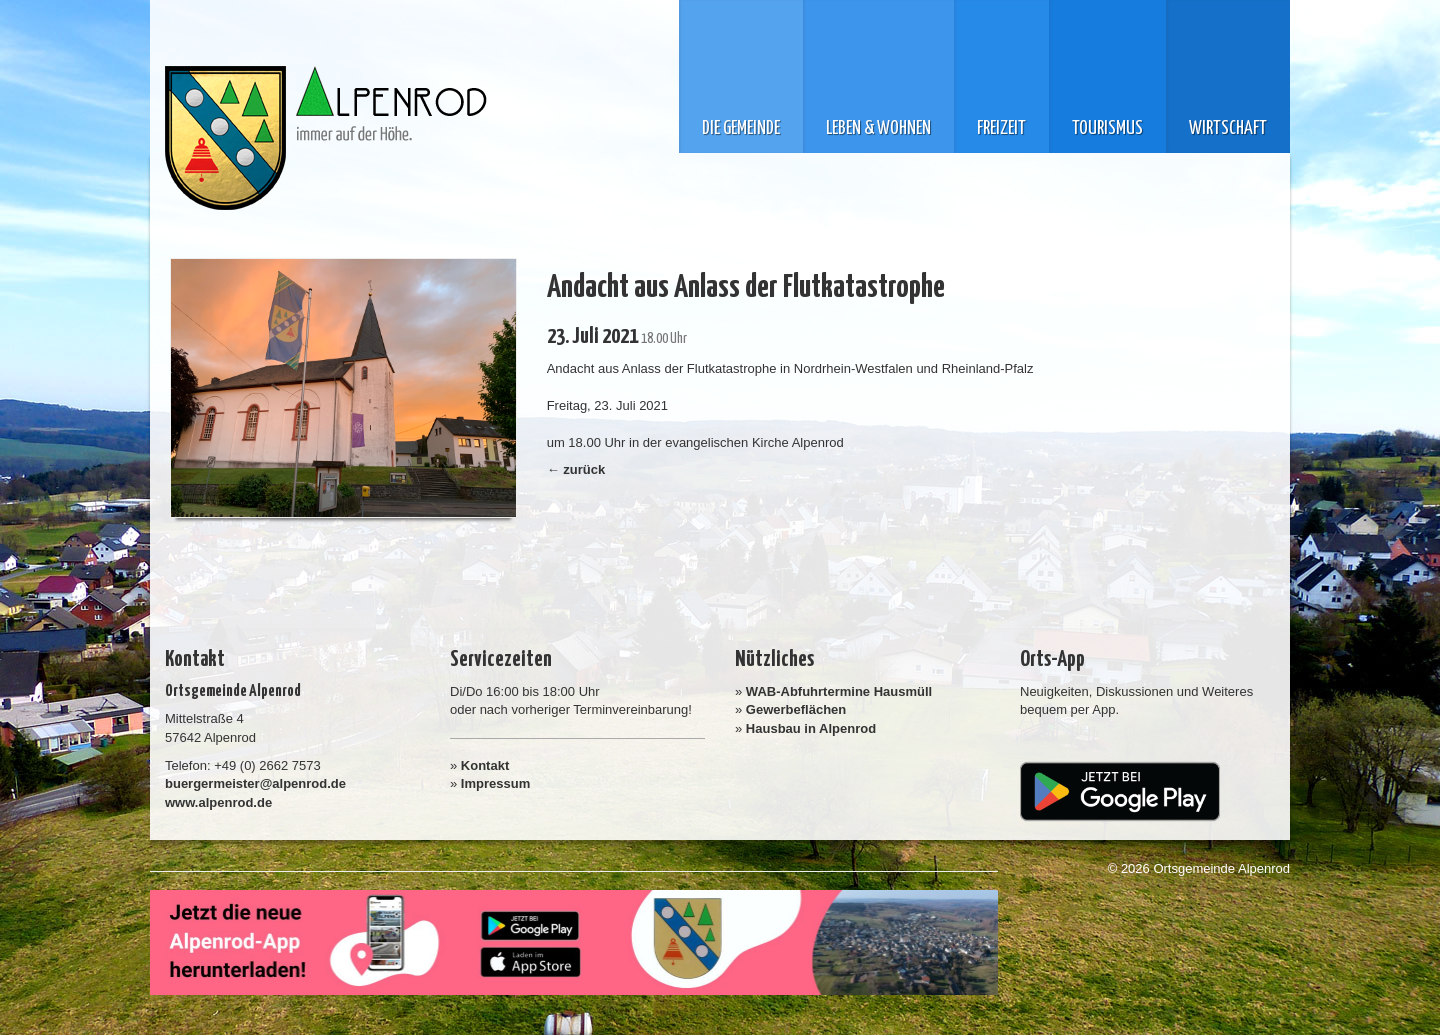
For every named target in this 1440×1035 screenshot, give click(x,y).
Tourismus (1107, 129)
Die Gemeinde (741, 129)
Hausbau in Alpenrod (811, 728)
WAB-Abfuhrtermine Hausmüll (839, 691)
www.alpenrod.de (218, 802)
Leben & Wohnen (878, 129)
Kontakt (485, 765)
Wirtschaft (1228, 129)
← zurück (576, 469)
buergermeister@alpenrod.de (255, 783)
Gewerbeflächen (796, 709)
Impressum (495, 783)
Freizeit (1001, 129)
